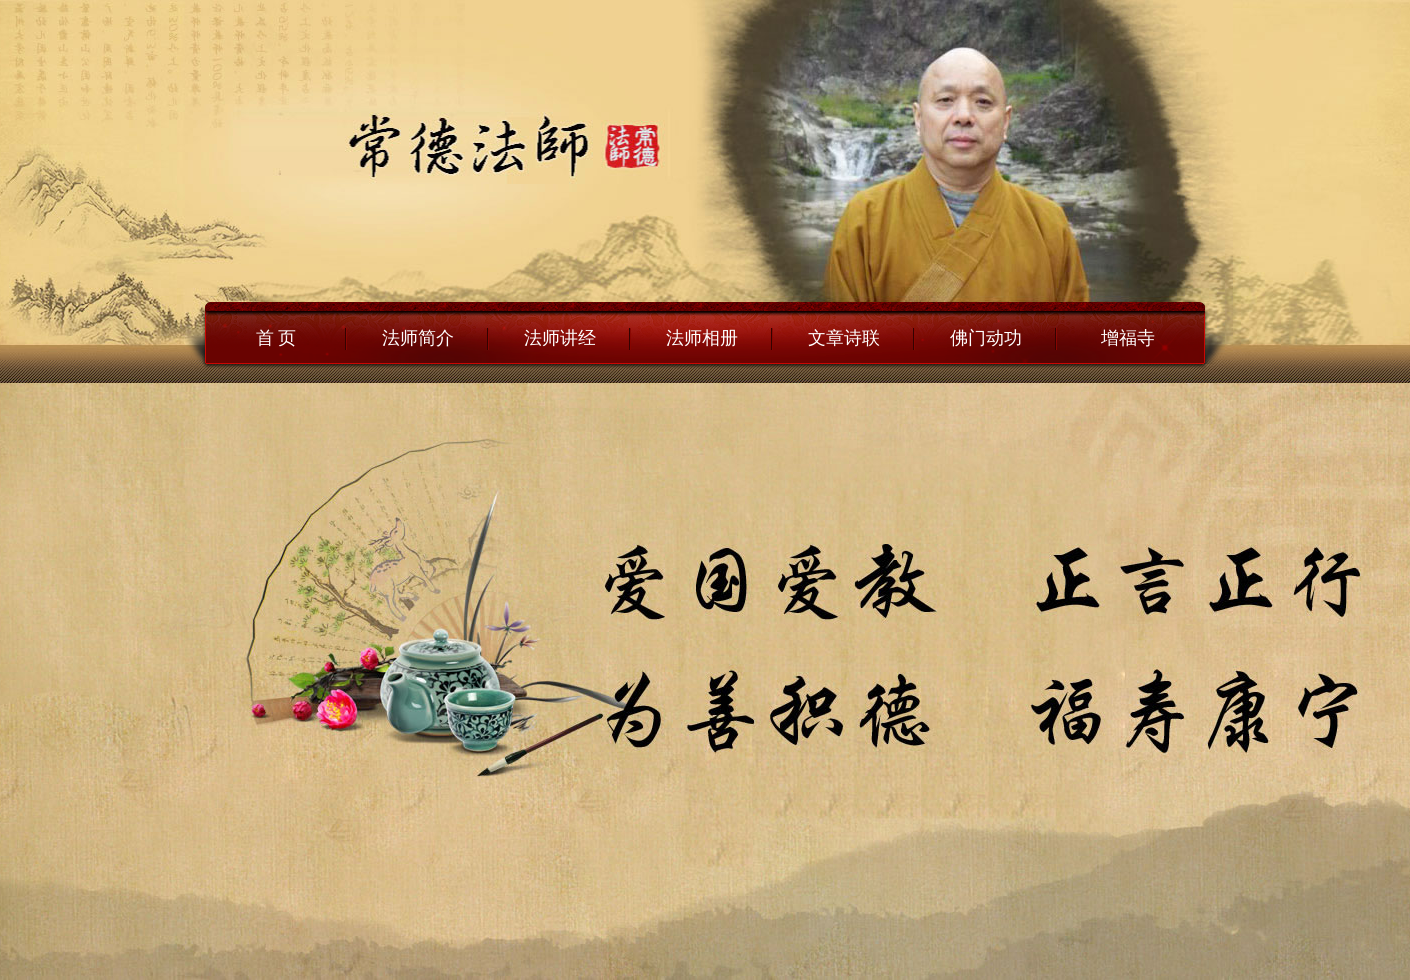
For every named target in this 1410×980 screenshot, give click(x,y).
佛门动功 (986, 338)
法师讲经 (560, 338)
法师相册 (702, 338)
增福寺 (1128, 338)
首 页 (276, 338)
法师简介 (418, 338)
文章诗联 (844, 338)
